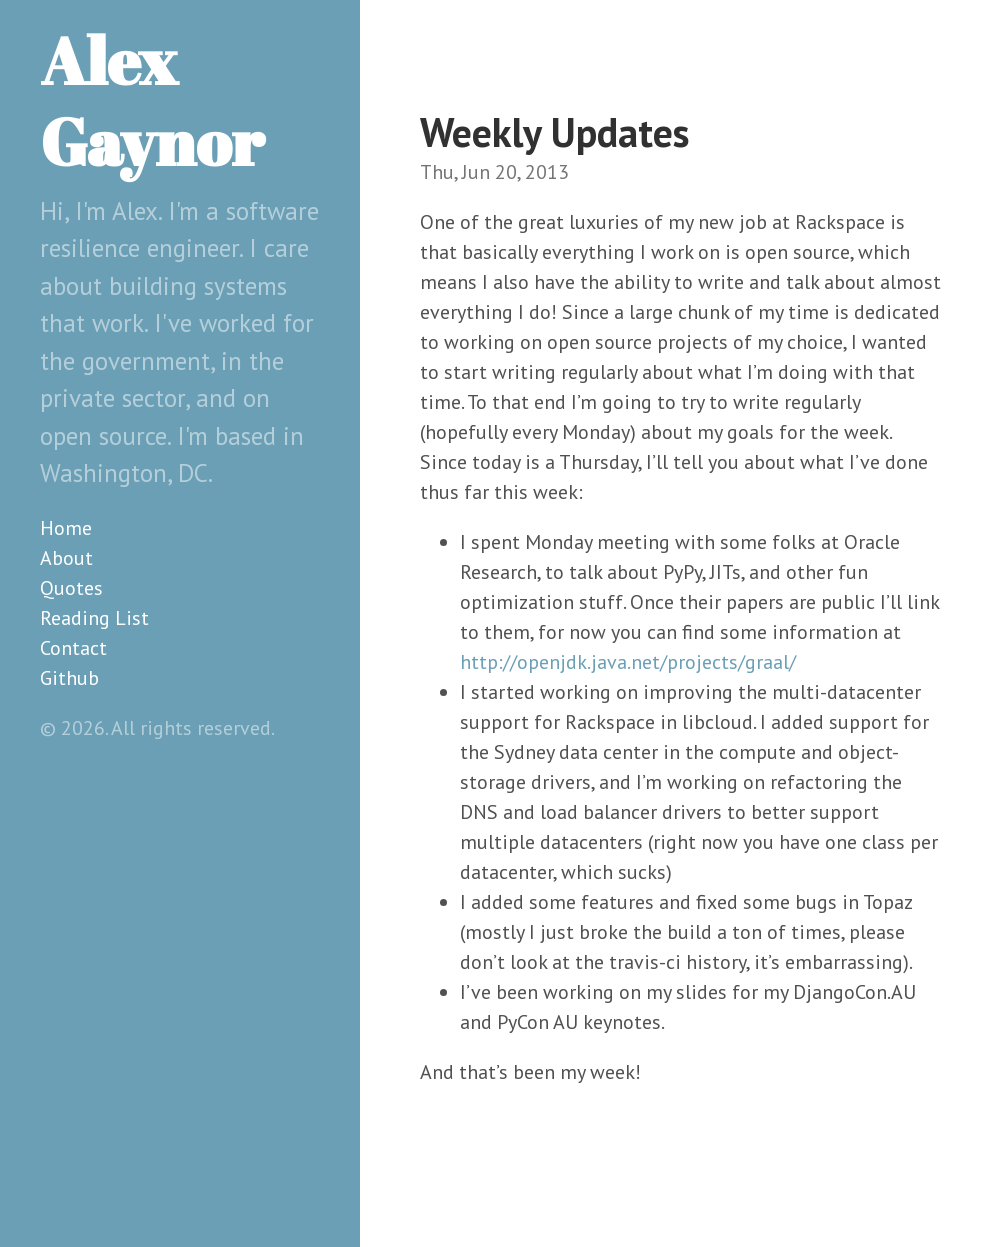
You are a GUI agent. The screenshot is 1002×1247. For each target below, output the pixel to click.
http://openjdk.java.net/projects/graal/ (628, 662)
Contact (73, 648)
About (66, 558)
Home (66, 528)
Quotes (71, 588)
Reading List (94, 618)
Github (69, 678)
